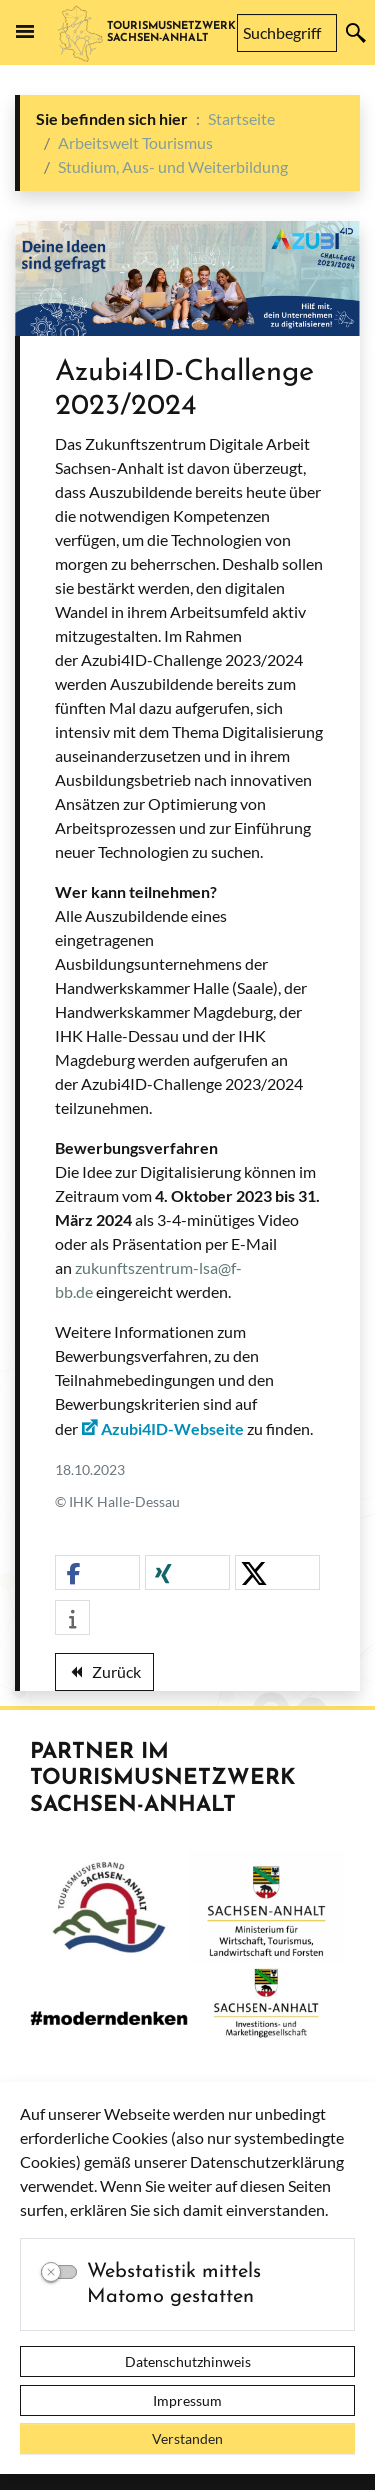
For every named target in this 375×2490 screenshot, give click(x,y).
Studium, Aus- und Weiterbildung (173, 166)
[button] (97, 1573)
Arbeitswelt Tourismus (135, 142)
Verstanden (187, 2438)
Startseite (241, 118)
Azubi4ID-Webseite (172, 1428)
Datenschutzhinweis (188, 2361)
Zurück (104, 1675)
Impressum (187, 2400)
